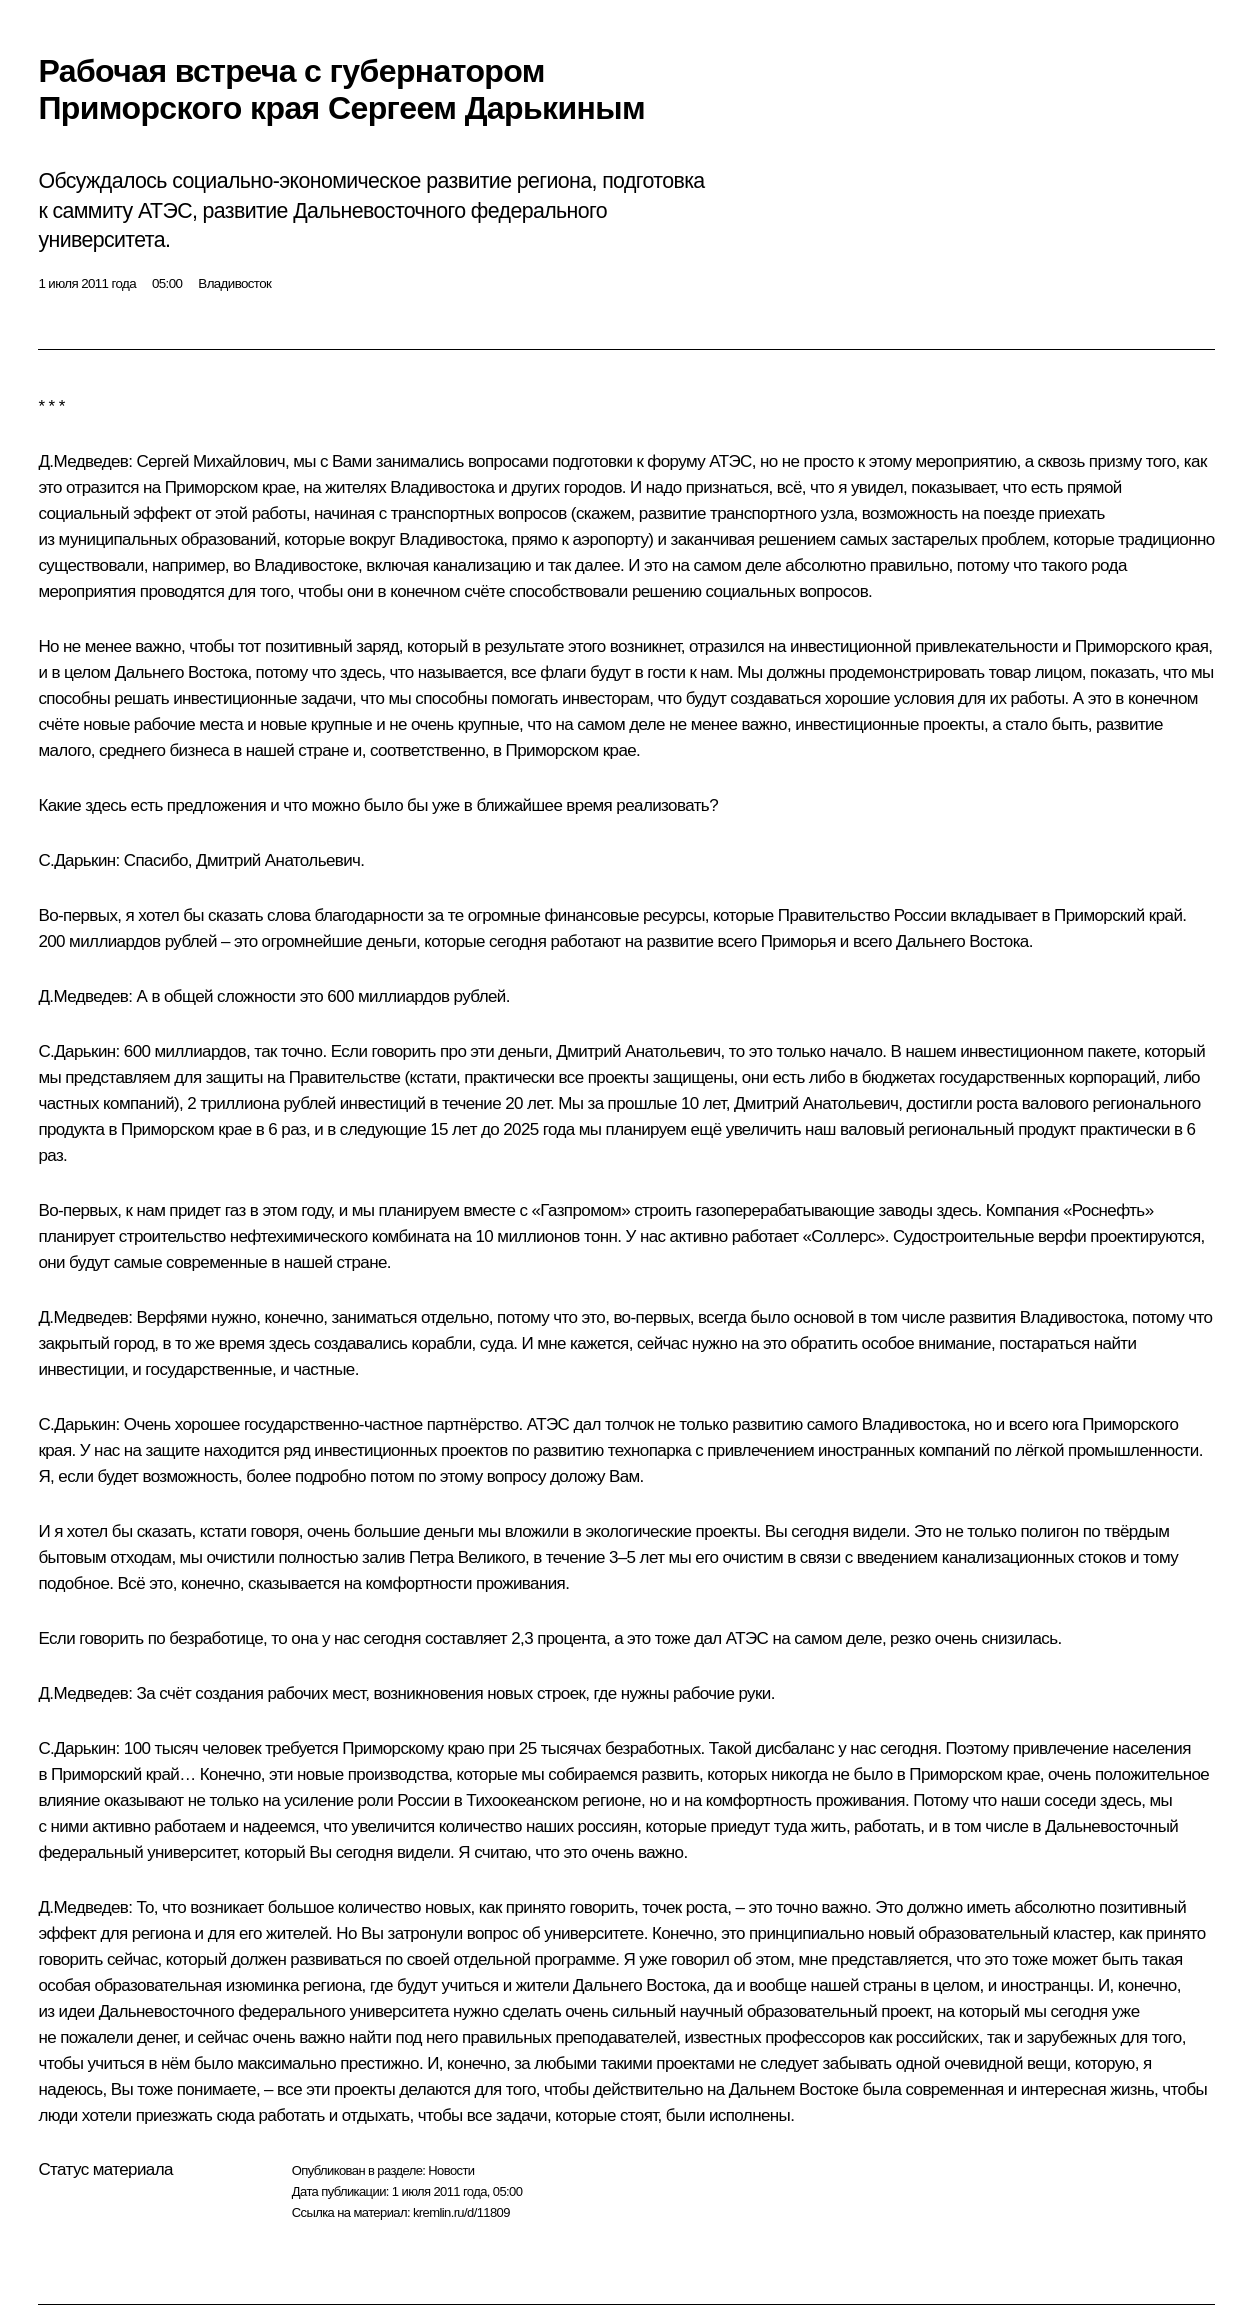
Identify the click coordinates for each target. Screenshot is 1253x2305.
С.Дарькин (76, 860)
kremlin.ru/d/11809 (461, 2212)
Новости (451, 2170)
